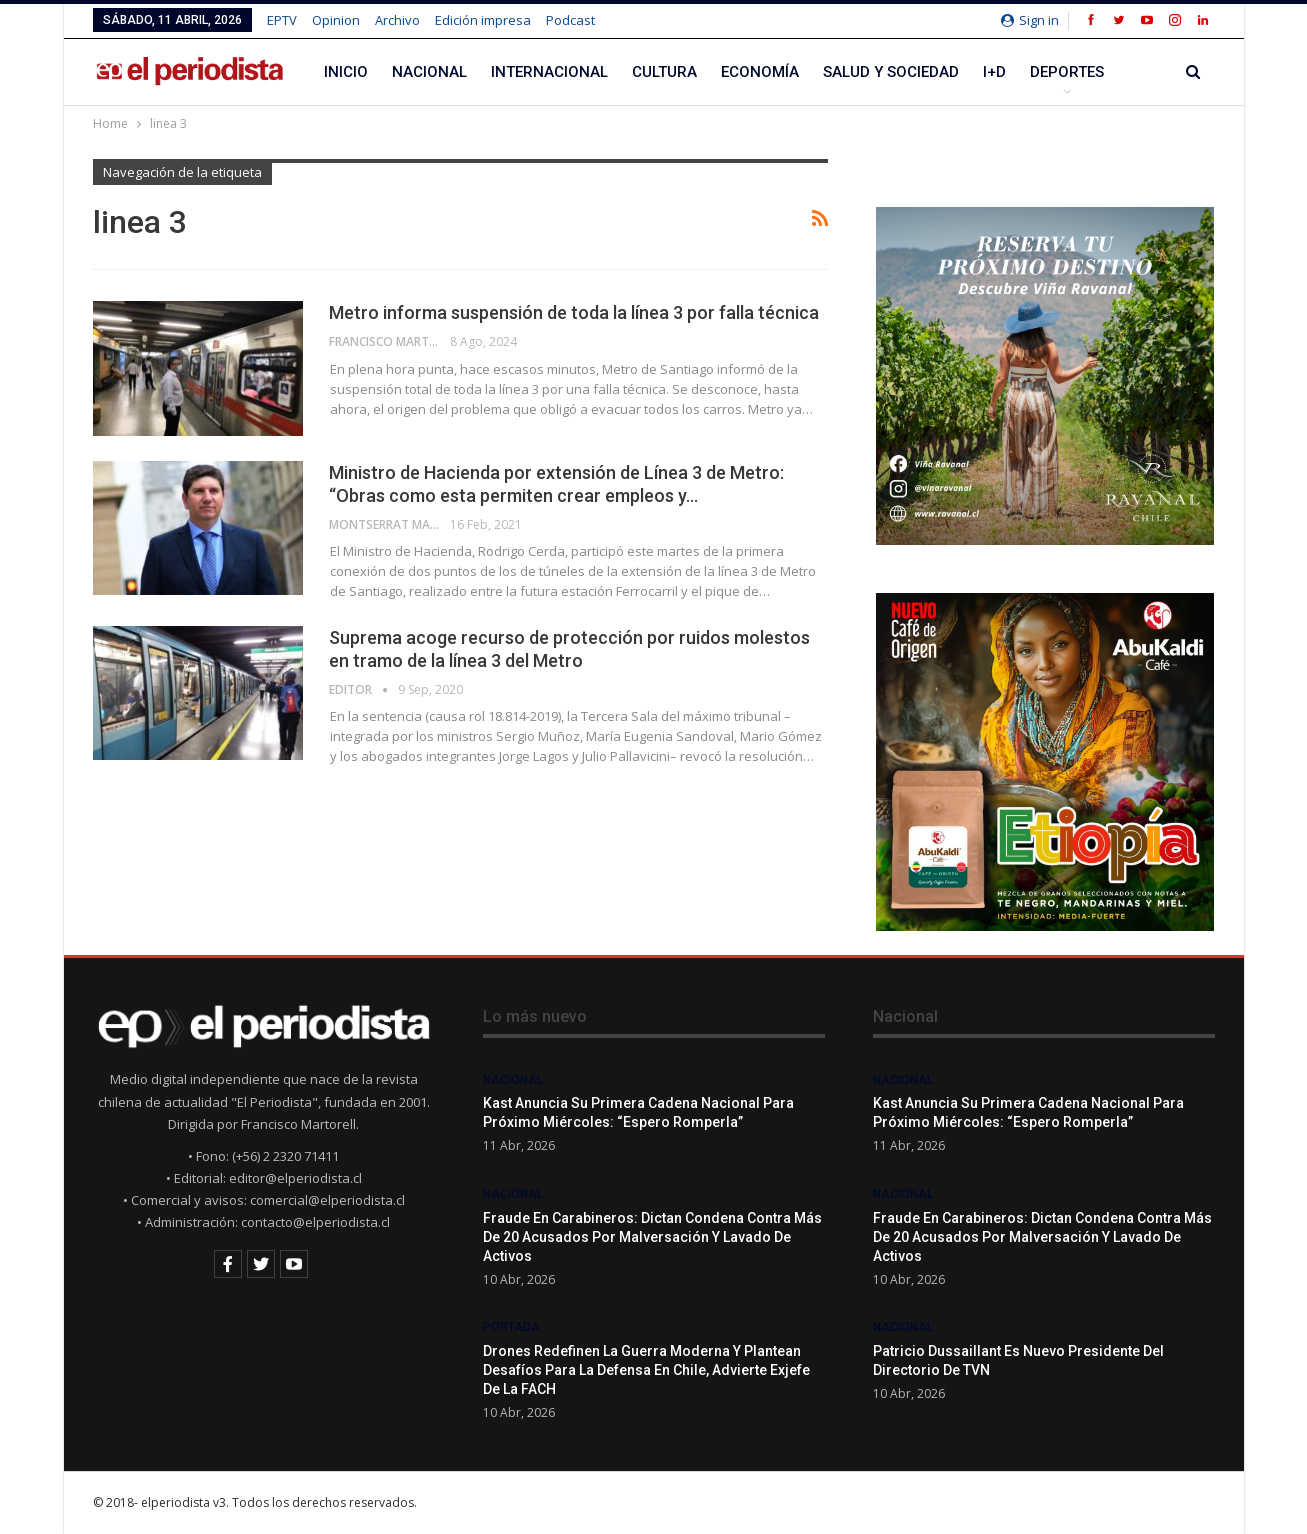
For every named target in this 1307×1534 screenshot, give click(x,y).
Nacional (429, 72)
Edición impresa (483, 20)
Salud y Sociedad (891, 72)
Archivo (397, 20)
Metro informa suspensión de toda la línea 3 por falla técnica (574, 312)
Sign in (1030, 20)
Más (1046, 72)
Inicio (346, 72)
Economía (760, 72)
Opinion (336, 20)
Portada (511, 1327)
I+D (994, 72)
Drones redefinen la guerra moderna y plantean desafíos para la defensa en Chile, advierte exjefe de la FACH (646, 1370)
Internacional (549, 72)
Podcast (570, 20)
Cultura (664, 72)
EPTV (282, 20)
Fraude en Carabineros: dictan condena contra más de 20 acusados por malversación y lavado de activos (652, 1237)
